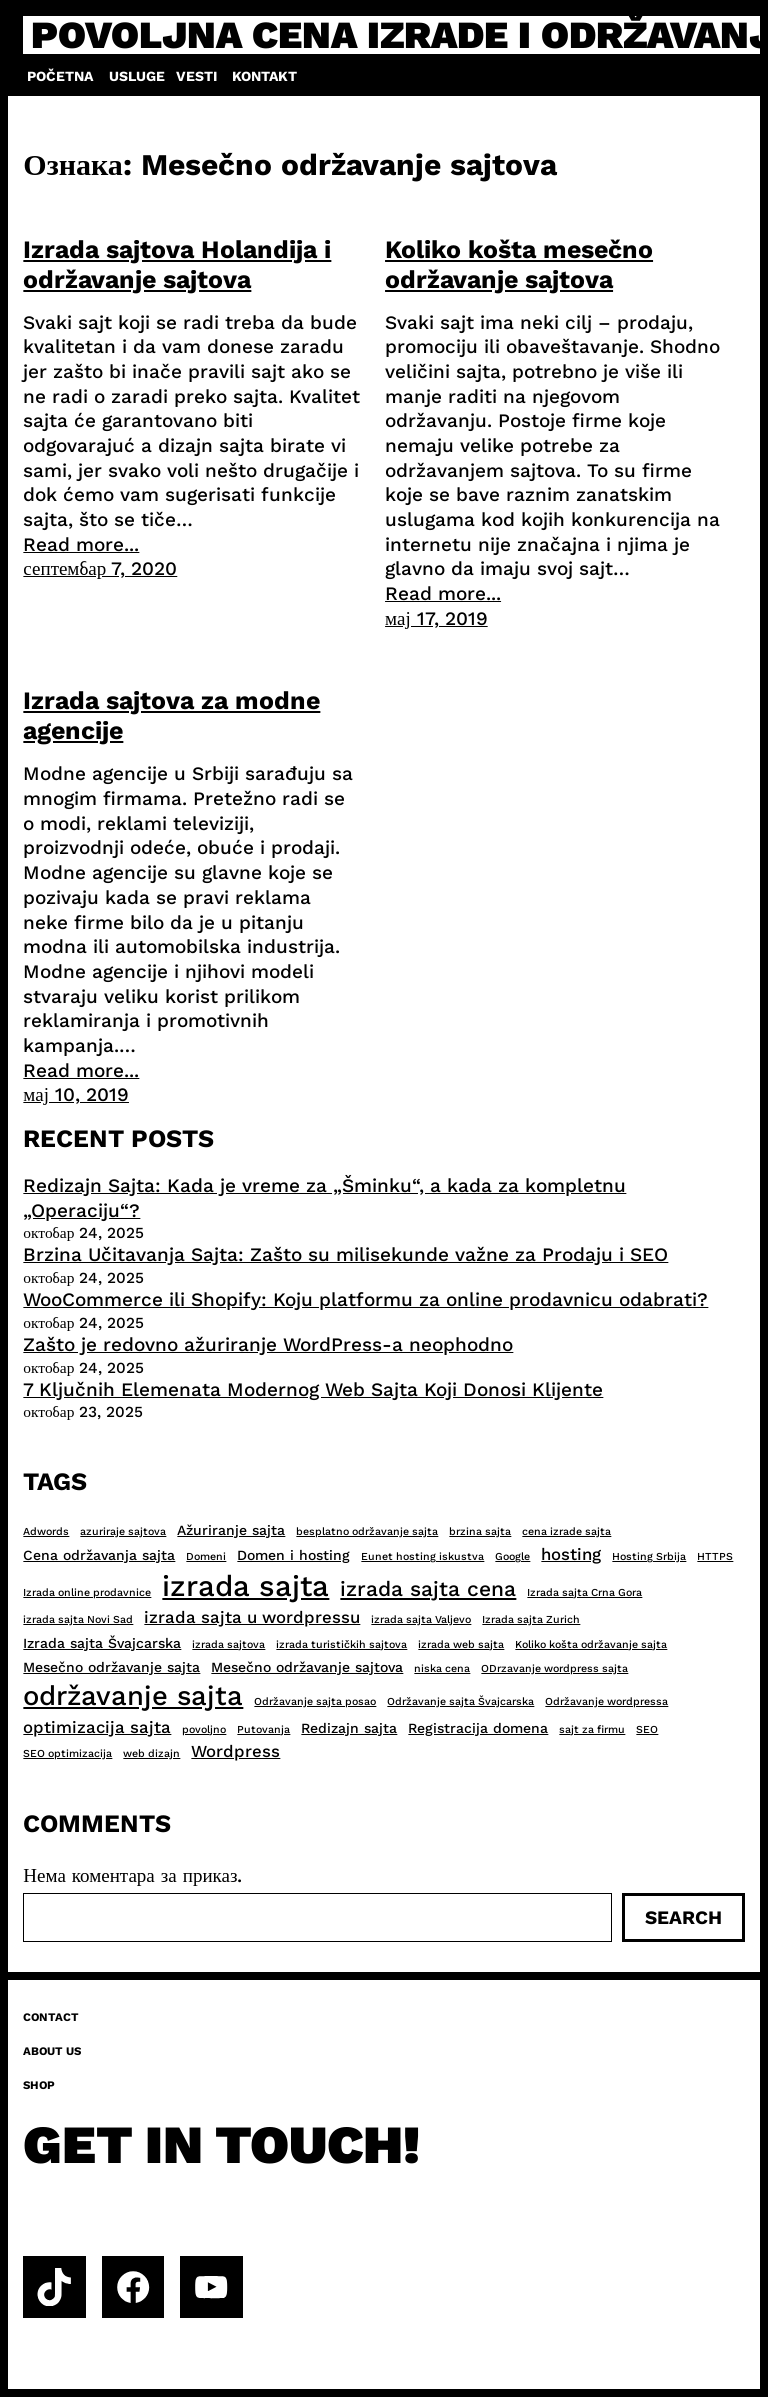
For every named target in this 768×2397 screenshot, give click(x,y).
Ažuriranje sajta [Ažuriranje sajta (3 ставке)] (231, 1530)
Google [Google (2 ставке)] (512, 1556)
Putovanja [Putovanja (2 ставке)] (263, 1729)
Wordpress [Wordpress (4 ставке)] (235, 1751)
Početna (60, 76)
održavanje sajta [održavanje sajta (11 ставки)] (133, 1696)
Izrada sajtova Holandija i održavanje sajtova (177, 264)
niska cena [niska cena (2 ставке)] (442, 1668)
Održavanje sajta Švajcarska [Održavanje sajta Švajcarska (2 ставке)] (460, 1701)
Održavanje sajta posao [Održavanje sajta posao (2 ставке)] (315, 1701)
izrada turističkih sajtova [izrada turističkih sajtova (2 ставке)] (341, 1644)
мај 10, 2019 (76, 1094)
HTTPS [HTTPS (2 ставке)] (715, 1556)
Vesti (196, 76)
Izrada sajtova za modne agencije (171, 715)
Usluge (137, 76)
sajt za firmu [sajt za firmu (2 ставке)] (592, 1729)
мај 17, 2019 (436, 618)
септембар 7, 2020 (100, 568)
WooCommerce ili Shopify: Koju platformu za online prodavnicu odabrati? (365, 1299)
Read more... (81, 544)
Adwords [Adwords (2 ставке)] (46, 1531)
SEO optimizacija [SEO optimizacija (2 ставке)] (67, 1753)
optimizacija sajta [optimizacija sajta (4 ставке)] (97, 1727)
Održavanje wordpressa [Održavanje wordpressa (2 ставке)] (606, 1701)
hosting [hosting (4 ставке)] (571, 1554)
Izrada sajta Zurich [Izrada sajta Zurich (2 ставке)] (531, 1619)
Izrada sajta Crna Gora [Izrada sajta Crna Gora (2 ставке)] (584, 1592)
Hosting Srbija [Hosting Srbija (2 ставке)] (649, 1556)
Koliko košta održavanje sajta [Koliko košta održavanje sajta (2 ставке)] (591, 1644)
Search (683, 1917)
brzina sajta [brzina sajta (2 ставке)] (480, 1531)
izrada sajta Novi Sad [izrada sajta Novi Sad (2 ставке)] (78, 1619)
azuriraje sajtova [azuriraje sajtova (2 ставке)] (123, 1531)
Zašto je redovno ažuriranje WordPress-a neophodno (268, 1344)
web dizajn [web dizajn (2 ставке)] (151, 1753)
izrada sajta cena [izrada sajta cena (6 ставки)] (428, 1588)
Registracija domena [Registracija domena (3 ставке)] (478, 1728)
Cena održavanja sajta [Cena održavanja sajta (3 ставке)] (99, 1555)
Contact (51, 2017)
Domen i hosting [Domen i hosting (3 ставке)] (293, 1555)
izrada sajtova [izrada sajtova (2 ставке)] (228, 1644)
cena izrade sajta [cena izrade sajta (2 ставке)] (566, 1531)
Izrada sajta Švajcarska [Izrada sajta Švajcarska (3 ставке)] (102, 1643)
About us (52, 2051)
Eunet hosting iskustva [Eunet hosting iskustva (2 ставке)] (422, 1556)
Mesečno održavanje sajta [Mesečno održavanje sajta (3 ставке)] (111, 1667)
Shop (39, 2085)
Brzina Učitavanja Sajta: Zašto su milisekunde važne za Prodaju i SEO (345, 1254)
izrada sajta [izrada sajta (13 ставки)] (245, 1586)
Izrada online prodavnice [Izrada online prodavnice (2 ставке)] (87, 1592)
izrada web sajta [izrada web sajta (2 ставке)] (461, 1644)
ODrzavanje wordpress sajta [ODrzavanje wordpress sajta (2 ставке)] (554, 1668)
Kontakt (264, 76)
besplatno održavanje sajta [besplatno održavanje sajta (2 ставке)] (367, 1531)
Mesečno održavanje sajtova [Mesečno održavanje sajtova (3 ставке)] (307, 1667)
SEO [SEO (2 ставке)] (647, 1729)
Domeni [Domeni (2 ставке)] (206, 1556)
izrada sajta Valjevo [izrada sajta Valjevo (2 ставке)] (421, 1619)
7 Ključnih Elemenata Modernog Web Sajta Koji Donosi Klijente (313, 1389)
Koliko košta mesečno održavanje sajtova (519, 264)
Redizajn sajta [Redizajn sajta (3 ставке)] (349, 1728)
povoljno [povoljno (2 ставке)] (204, 1729)
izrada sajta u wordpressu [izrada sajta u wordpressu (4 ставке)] (252, 1617)
